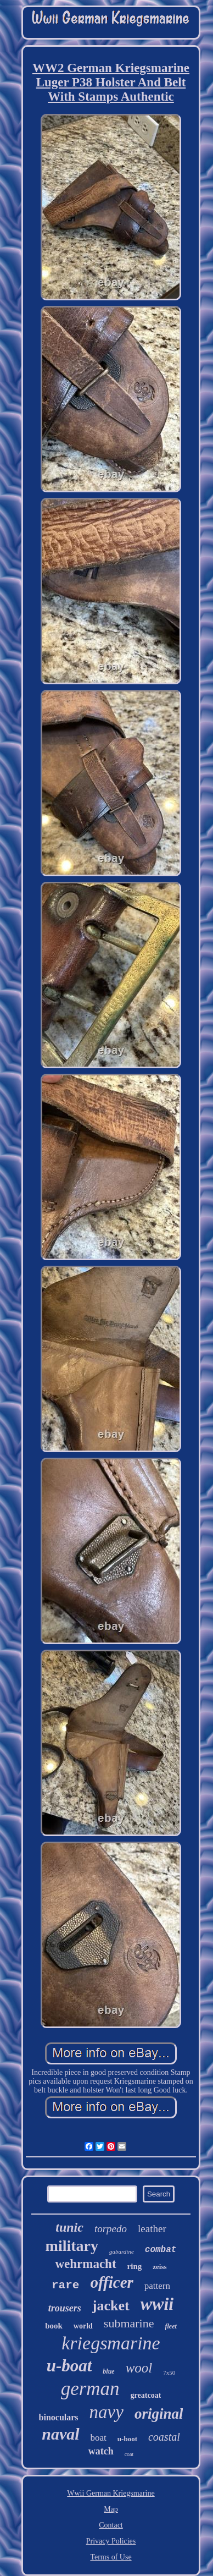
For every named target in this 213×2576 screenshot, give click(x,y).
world (83, 2326)
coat (129, 2454)
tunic (69, 2227)
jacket (111, 2306)
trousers (64, 2308)
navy (106, 2412)
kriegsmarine (110, 2343)
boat (99, 2437)
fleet (171, 2326)
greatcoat (146, 2395)
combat (161, 2250)
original (158, 2413)
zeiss (159, 2266)
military (72, 2245)
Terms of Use (110, 2557)
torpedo (110, 2228)
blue (108, 2371)
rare (65, 2285)
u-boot (127, 2439)
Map (111, 2509)
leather (152, 2228)
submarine (129, 2323)
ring (134, 2266)
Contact (111, 2525)
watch (101, 2451)
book (54, 2325)
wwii (157, 2304)
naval (60, 2434)
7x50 (169, 2372)
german (90, 2388)
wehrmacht (85, 2264)
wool (139, 2367)
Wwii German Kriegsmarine (110, 2493)
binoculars (59, 2417)
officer (111, 2282)
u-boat (69, 2365)
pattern (157, 2286)
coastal (164, 2437)
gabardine (121, 2251)
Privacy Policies (111, 2541)
